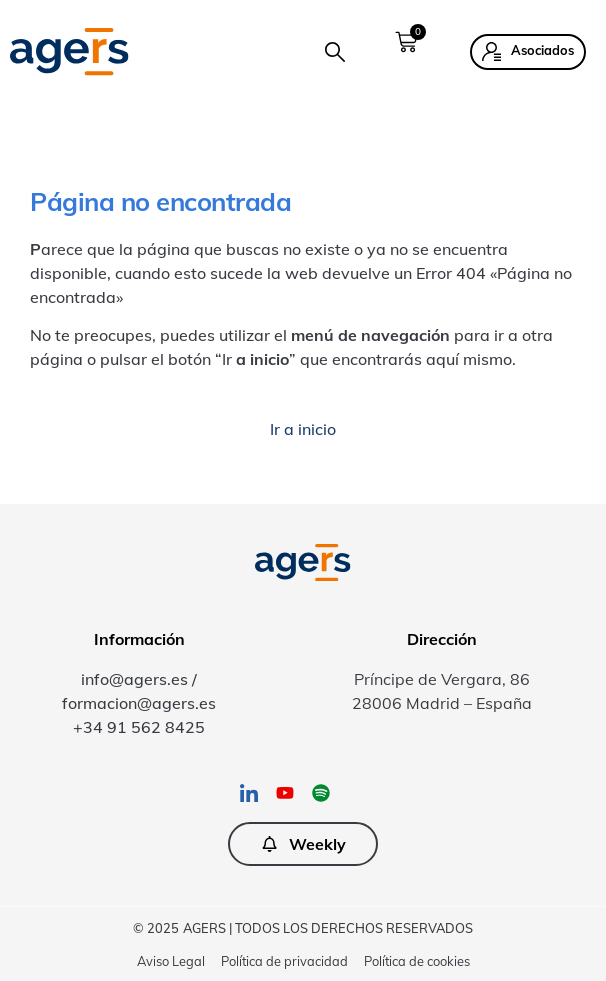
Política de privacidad (284, 961)
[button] (335, 52)
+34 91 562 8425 (139, 727)
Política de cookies (417, 961)
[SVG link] (69, 51)
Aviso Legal (171, 961)
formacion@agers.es (139, 703)
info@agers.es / (139, 679)
